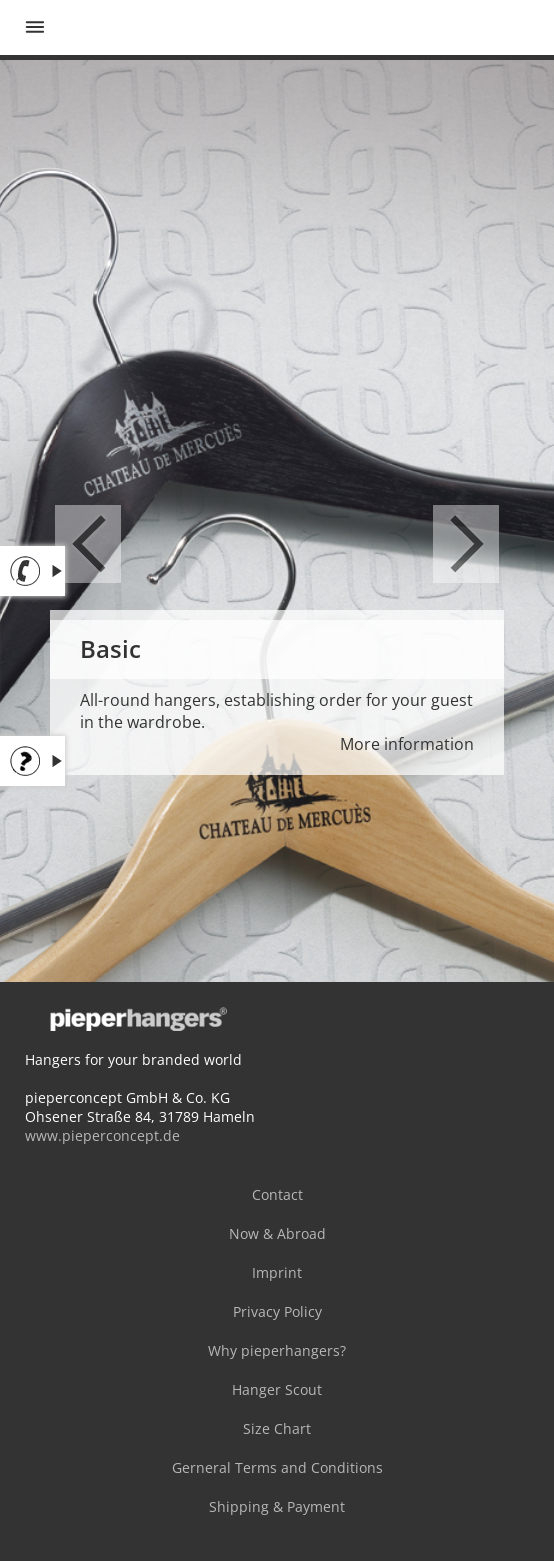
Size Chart (277, 1428)
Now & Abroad (277, 1233)
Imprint (277, 1272)
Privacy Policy (277, 1311)
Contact (277, 1194)
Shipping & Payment (277, 1506)
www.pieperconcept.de (102, 1135)
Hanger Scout (277, 1389)
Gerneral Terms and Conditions (277, 1467)
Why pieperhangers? (277, 1350)
